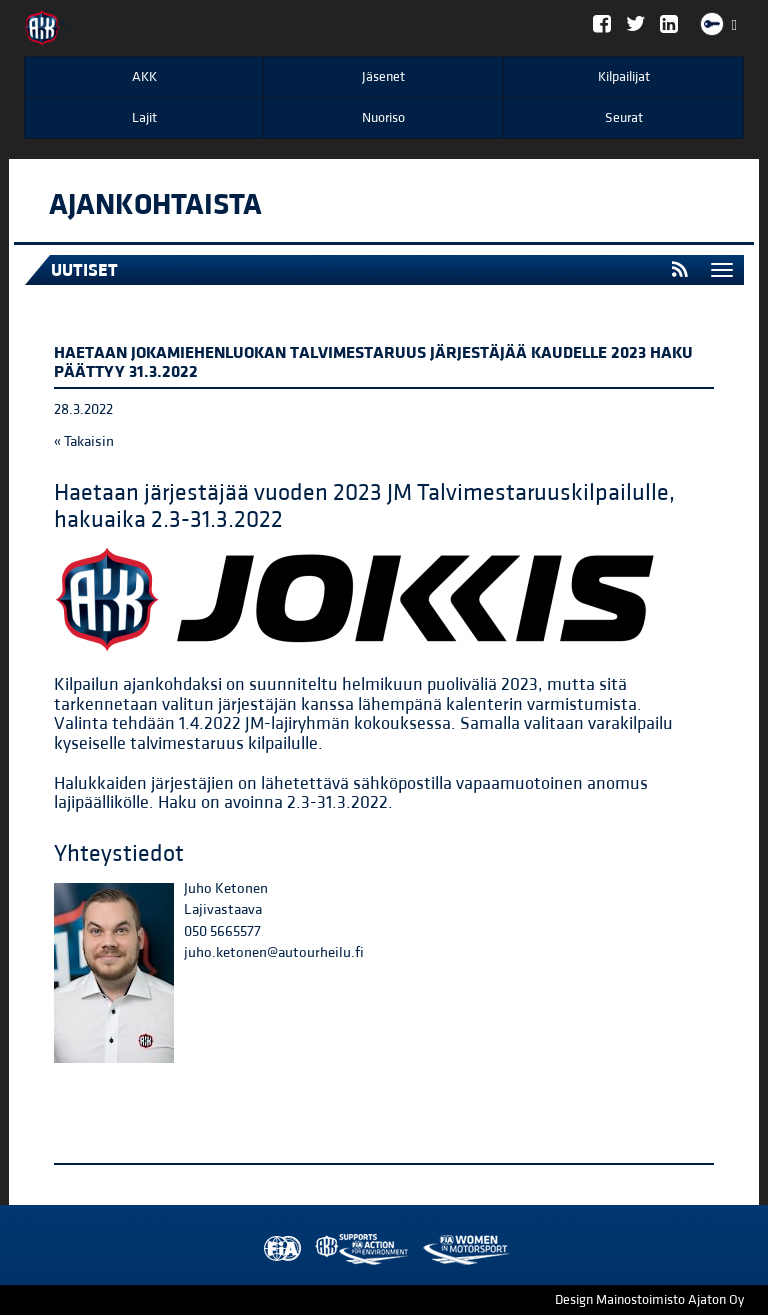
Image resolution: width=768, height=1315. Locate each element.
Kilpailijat (624, 77)
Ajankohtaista (155, 205)
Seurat (624, 118)
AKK (144, 77)
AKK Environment (318, 1249)
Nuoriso (383, 118)
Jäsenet (383, 77)
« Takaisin (84, 441)
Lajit (144, 118)
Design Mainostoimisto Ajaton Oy (649, 1300)
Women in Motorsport (357, 1249)
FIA (278, 1249)
